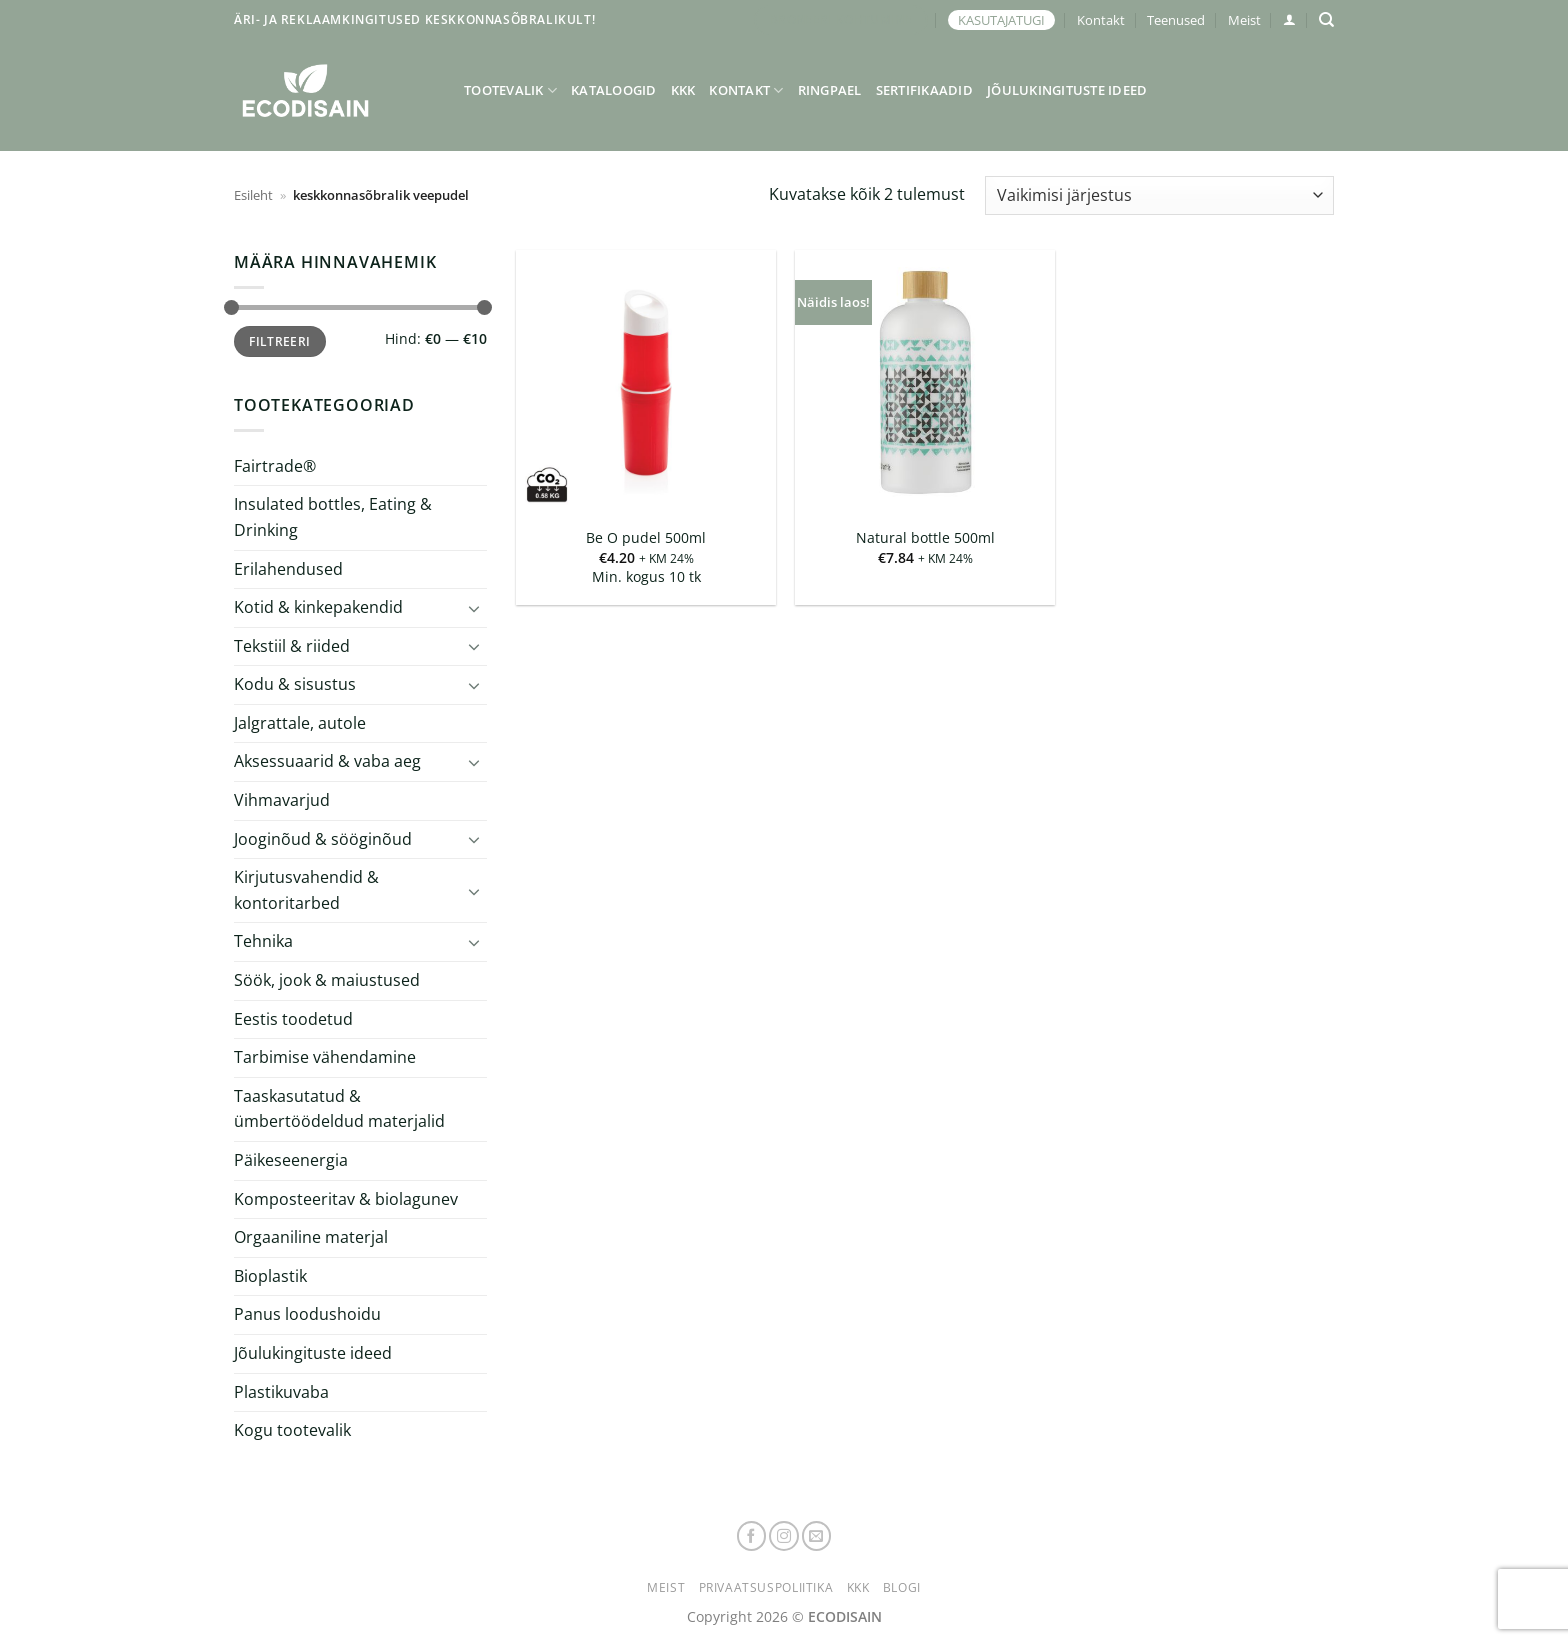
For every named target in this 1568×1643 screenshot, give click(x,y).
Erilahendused (288, 568)
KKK (683, 90)
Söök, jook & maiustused (327, 980)
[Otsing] (1326, 20)
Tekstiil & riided (292, 646)
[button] (1289, 19)
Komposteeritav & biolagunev (346, 1199)
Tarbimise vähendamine (325, 1057)
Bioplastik (270, 1276)
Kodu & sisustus (295, 684)
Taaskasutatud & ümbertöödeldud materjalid (339, 1109)
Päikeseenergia (291, 1160)
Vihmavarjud (282, 800)
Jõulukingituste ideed (1067, 90)
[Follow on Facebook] (752, 1536)
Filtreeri (279, 341)
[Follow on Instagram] (784, 1536)
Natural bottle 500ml (925, 538)
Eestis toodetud (293, 1019)
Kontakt (1101, 20)
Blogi (902, 1587)
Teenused (1176, 20)
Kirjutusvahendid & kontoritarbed (306, 890)
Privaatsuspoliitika (766, 1587)
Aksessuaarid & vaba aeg (327, 761)
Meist (1244, 20)
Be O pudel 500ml (646, 538)
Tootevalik (510, 90)
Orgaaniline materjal (311, 1237)
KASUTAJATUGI (1001, 20)
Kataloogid (614, 90)
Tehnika (263, 941)
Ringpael (830, 90)
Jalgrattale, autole (300, 723)
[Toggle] (475, 608)
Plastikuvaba (281, 1391)
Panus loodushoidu (307, 1314)
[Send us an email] (817, 1536)
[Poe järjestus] (1159, 195)
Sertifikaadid (924, 90)
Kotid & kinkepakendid (318, 607)
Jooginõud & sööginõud (323, 839)
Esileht (253, 195)
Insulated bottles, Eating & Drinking (333, 517)
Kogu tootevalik (292, 1430)
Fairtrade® (275, 466)
